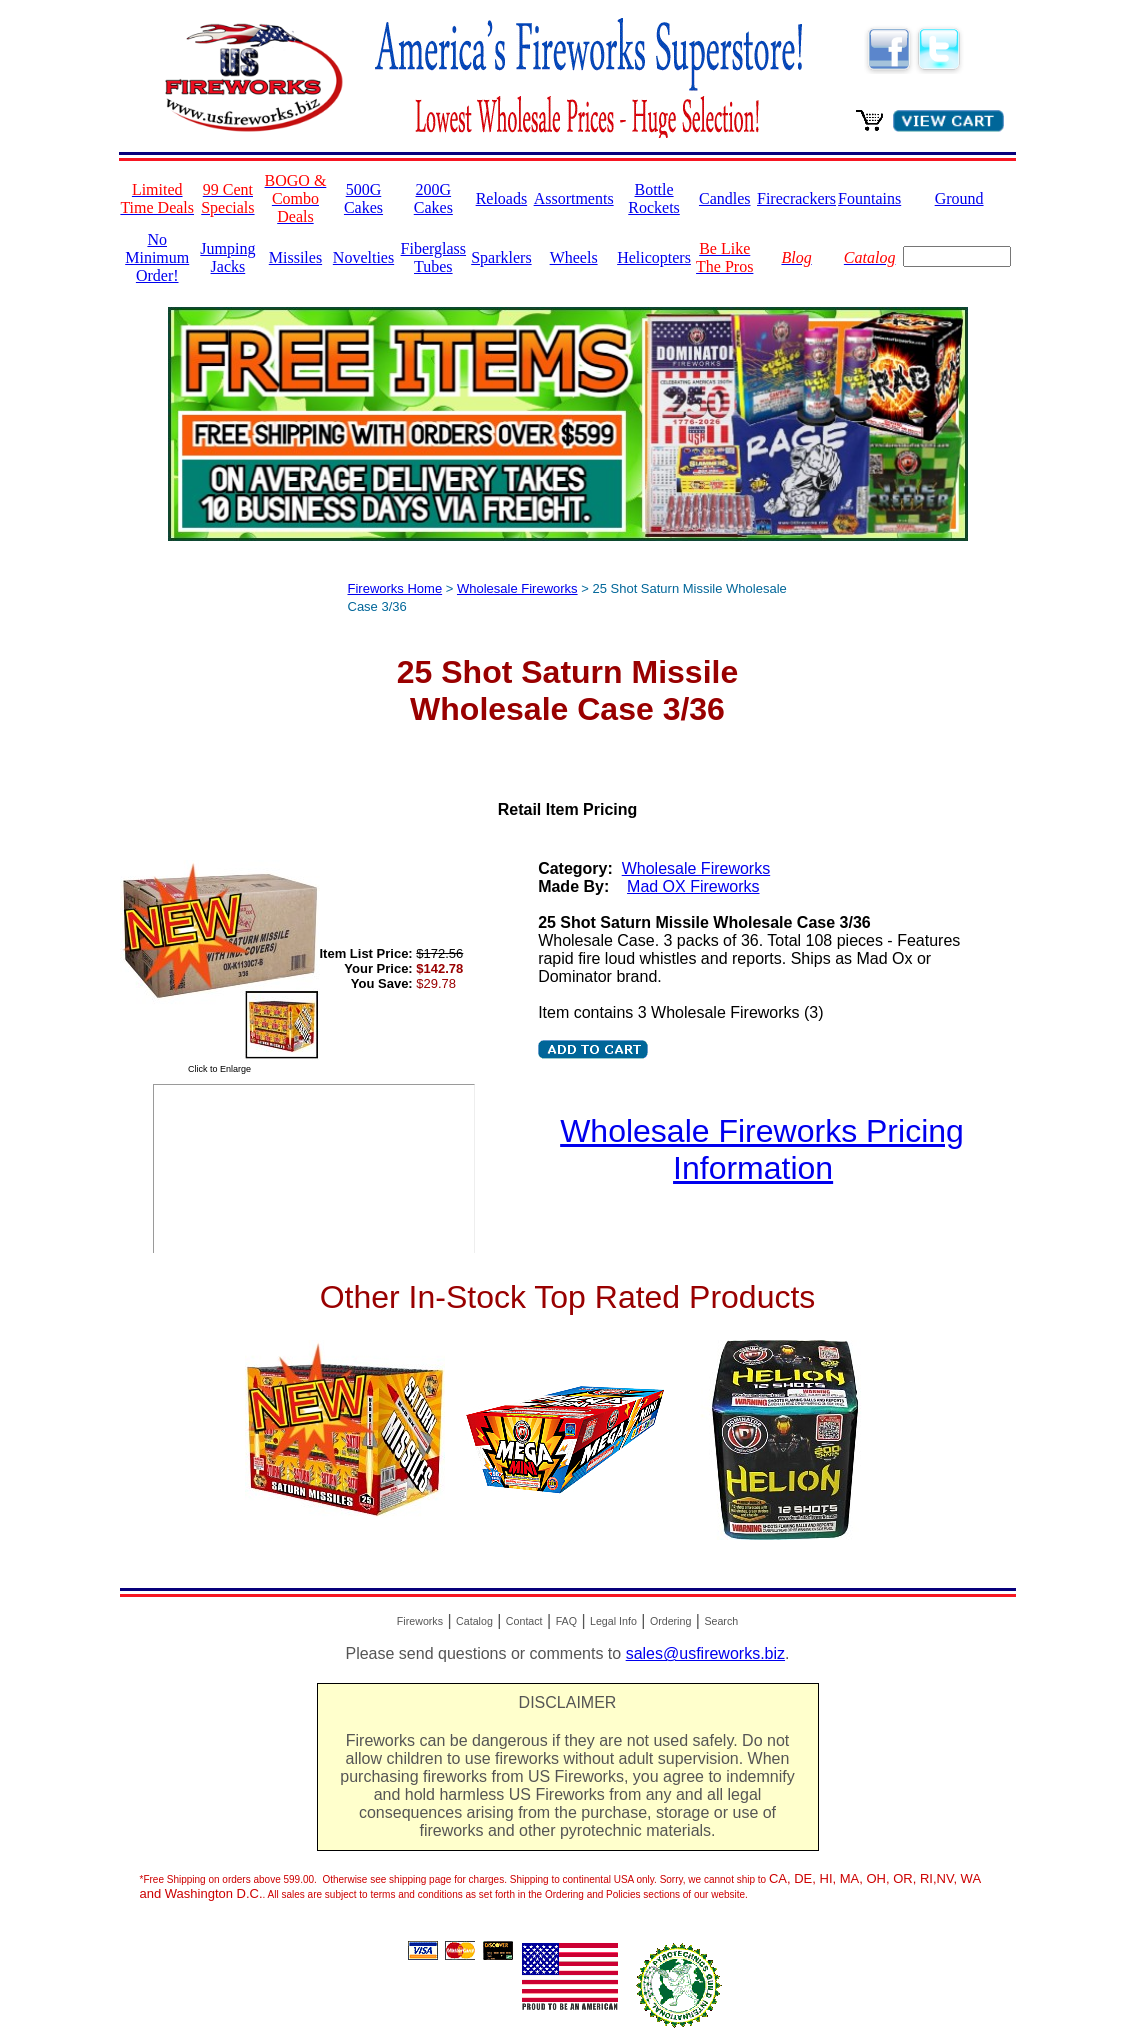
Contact (524, 1621)
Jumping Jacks (227, 257)
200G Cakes (433, 198)
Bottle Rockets (654, 198)
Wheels (574, 257)
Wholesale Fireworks (517, 588)
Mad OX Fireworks (693, 886)
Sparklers (501, 257)
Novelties (363, 257)
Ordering (670, 1621)
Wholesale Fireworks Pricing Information (762, 1149)
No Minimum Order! (157, 257)
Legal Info (613, 1621)
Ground (959, 198)
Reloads (502, 198)
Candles (725, 198)
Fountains (869, 198)
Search (721, 1621)
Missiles (295, 257)
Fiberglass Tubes (433, 257)
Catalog (474, 1621)
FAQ (566, 1621)
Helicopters (654, 257)
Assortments (574, 198)
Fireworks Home (395, 588)
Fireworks (420, 1621)
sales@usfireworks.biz (705, 1653)
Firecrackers (796, 198)
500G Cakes (363, 198)
